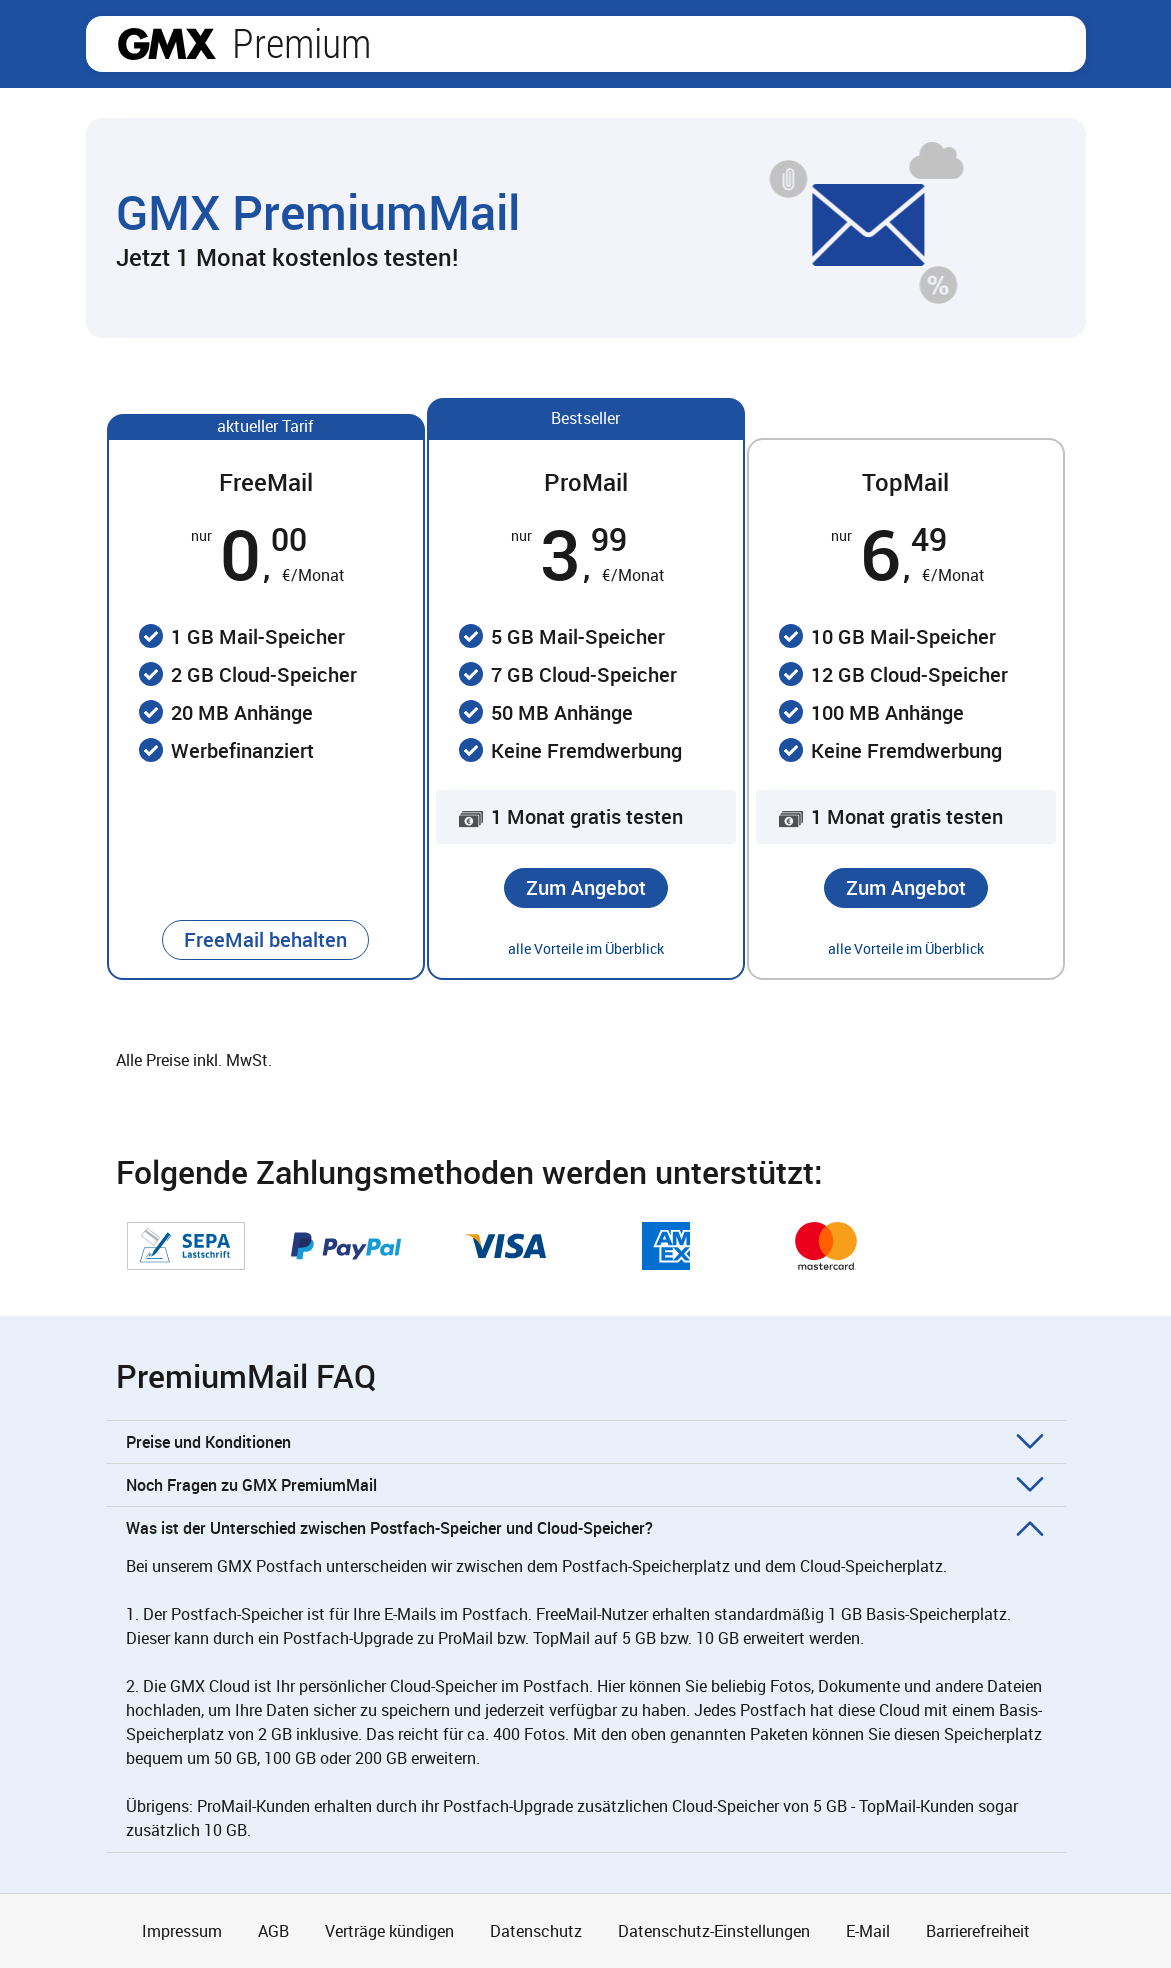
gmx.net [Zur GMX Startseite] (167, 44)
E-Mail (868, 1931)
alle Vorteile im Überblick (586, 948)
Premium (301, 44)
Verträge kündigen (389, 1931)
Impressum (182, 1931)
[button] (265, 940)
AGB (273, 1931)
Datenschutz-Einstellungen (714, 1931)
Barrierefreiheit (978, 1931)
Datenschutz (536, 1931)
